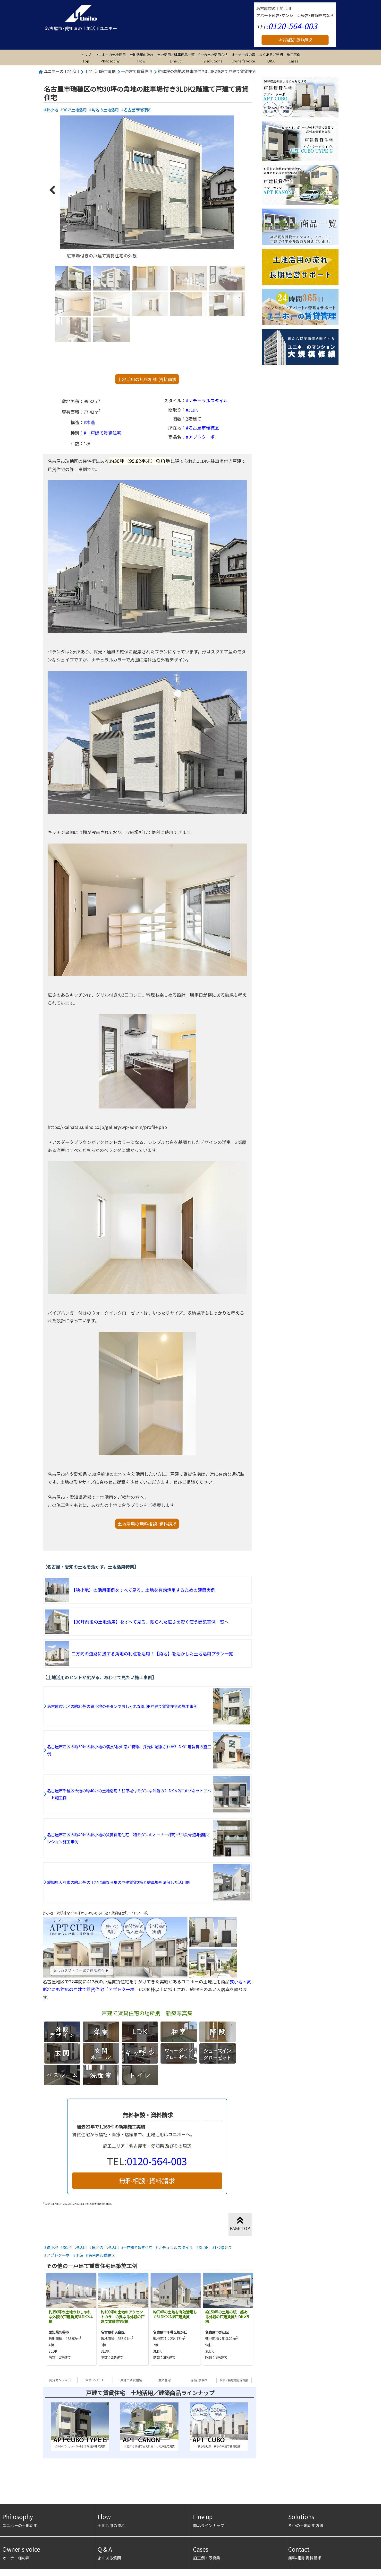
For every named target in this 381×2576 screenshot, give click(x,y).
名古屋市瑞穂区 (137, 110)
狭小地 (52, 110)
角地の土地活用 (105, 110)
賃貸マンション (60, 2380)
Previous (54, 212)
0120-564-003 (292, 25)
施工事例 (293, 57)
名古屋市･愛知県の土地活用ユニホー (81, 28)
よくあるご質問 (271, 57)
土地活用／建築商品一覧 (176, 57)
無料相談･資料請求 (295, 40)
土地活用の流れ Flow (141, 57)
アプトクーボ (201, 437)
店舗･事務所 (199, 2380)
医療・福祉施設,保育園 (234, 2380)
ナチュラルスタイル (208, 400)
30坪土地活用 (75, 110)
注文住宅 (164, 2380)
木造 (90, 422)
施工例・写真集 (238, 2552)
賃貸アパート (94, 2380)
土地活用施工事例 (100, 71)
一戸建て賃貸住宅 (136, 71)
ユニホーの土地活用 (110, 57)
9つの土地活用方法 (213, 57)
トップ (86, 57)
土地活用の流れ (143, 2519)
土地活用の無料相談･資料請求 (147, 379)
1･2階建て (223, 2247)
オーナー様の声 (243, 57)
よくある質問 (143, 2552)
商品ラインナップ (238, 2519)
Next (232, 212)
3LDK (193, 410)
